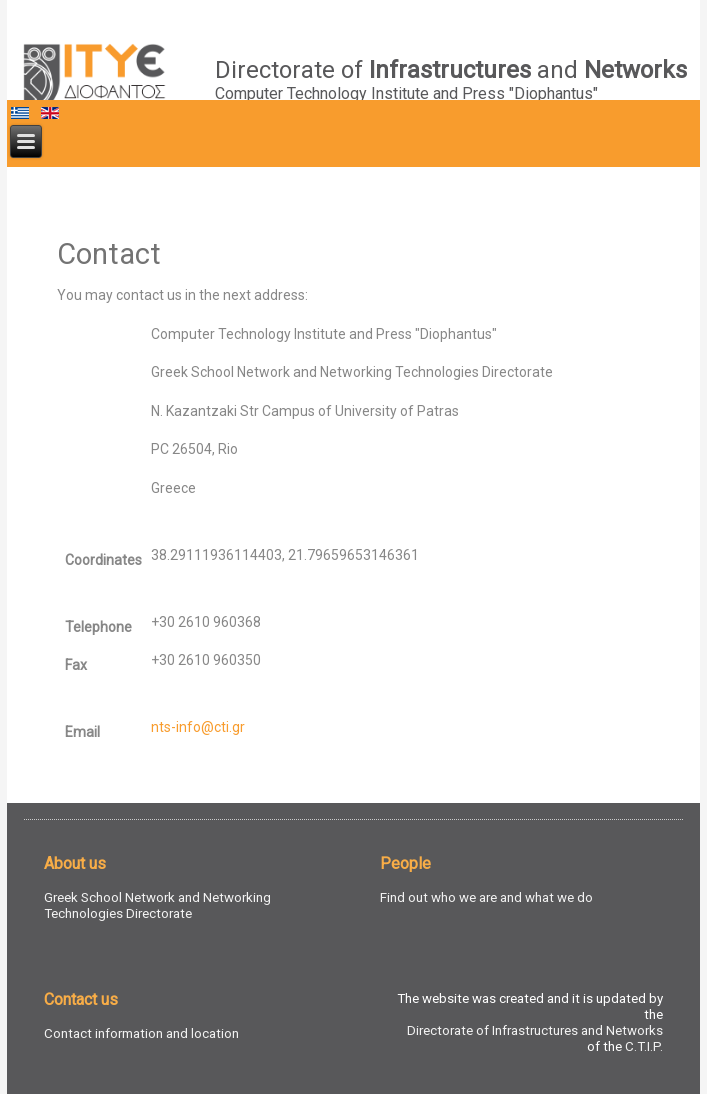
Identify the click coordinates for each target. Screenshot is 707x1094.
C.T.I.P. (644, 1046)
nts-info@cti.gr (198, 727)
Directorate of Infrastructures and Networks (535, 1030)
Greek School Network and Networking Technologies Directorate (157, 905)
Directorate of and (451, 70)
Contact (109, 254)
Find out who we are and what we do (486, 897)
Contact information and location (141, 1033)
